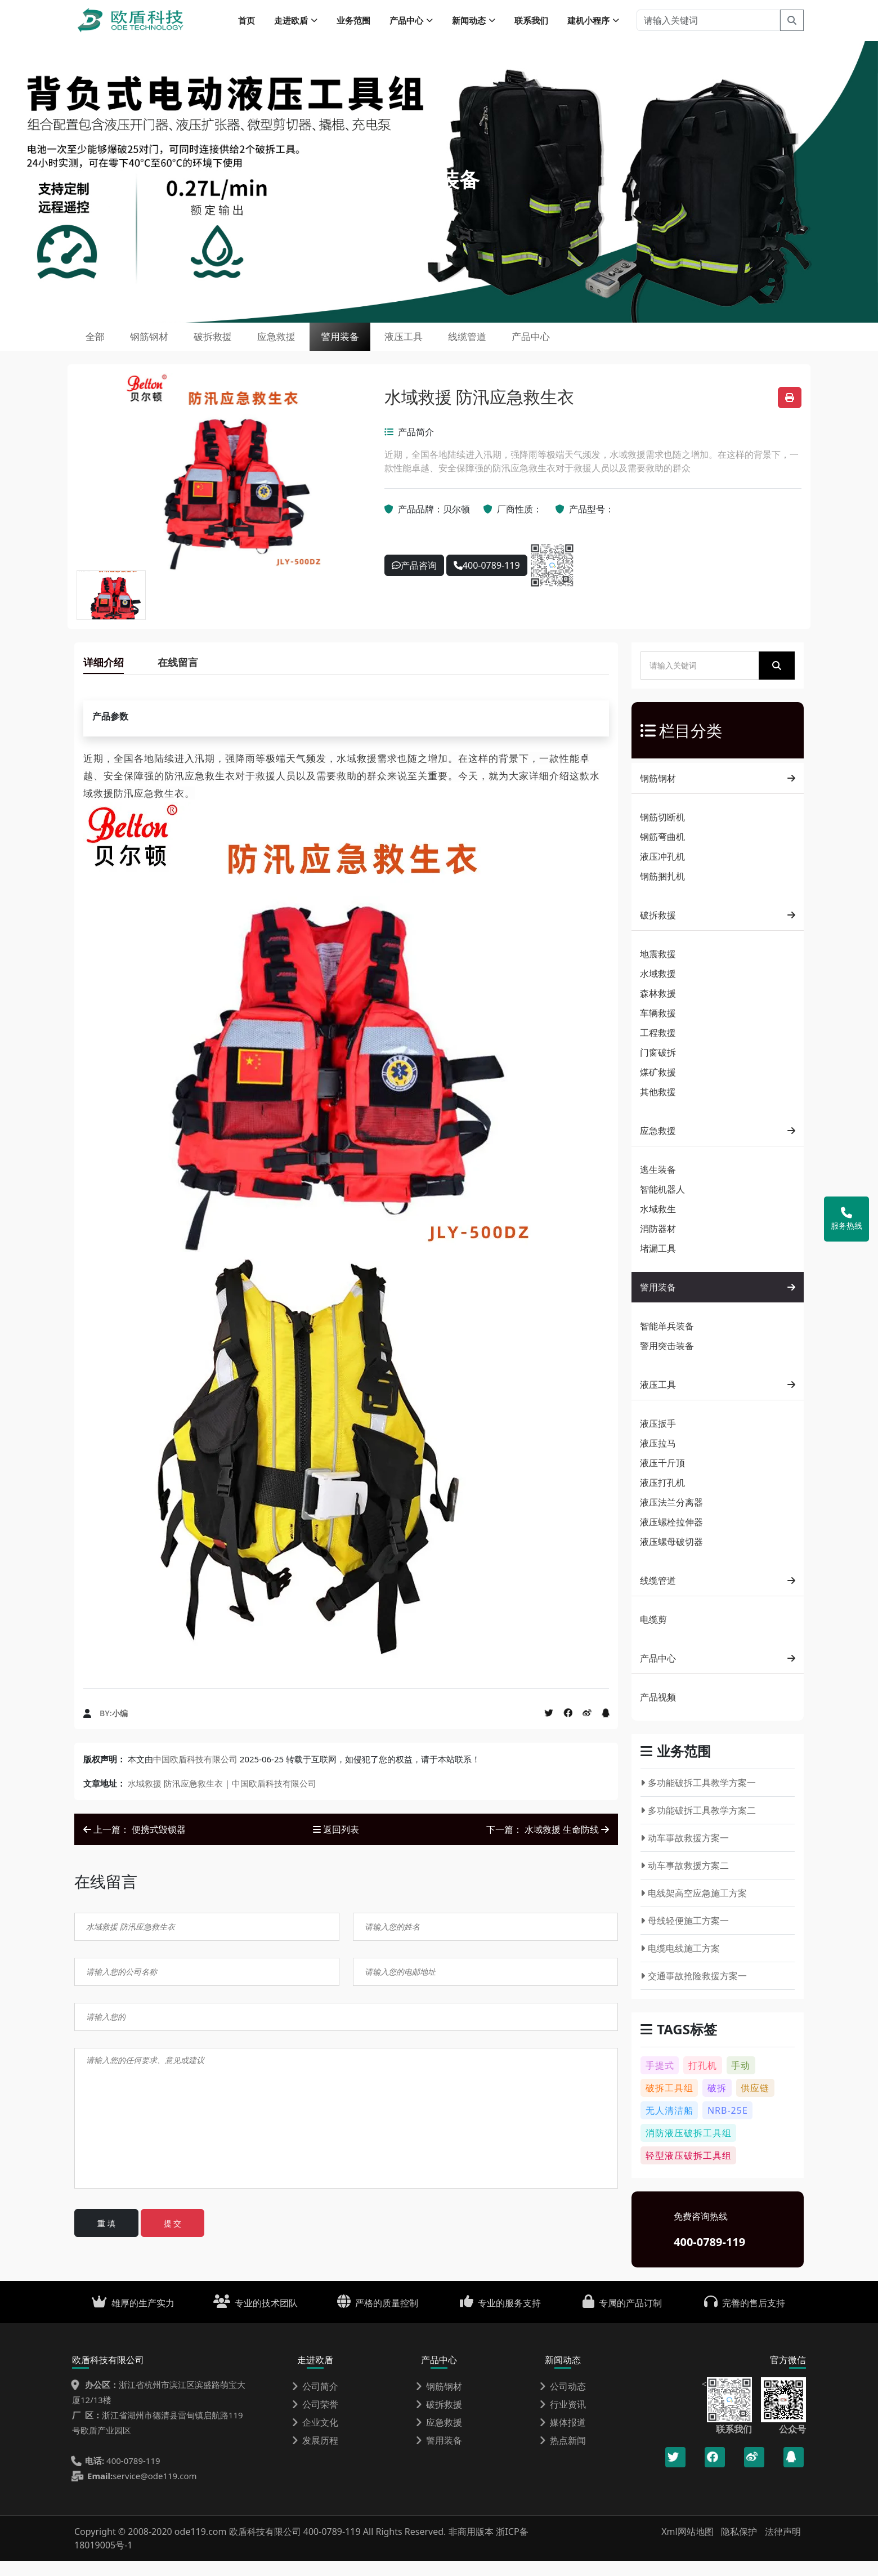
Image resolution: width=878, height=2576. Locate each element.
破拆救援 (244, 346)
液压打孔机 (662, 1498)
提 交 (173, 2238)
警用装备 (398, 346)
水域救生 (658, 1224)
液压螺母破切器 (671, 1557)
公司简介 (315, 2401)
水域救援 (658, 989)
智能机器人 (662, 1204)
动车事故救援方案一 (684, 1853)
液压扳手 (658, 1438)
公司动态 (563, 2401)
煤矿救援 (658, 1087)
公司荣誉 (315, 2419)
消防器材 (658, 1244)
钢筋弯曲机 (662, 852)
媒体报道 (563, 2437)
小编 (120, 1728)
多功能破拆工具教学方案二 (698, 1825)
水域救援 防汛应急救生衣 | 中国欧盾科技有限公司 (222, 1798)
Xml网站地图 (688, 2547)
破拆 (717, 2103)
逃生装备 (658, 1184)
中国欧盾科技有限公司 (195, 1774)
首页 (246, 22)
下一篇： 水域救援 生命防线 (547, 1844)
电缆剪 (653, 1634)
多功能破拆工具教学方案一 (698, 1798)
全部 (101, 346)
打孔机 (702, 2080)
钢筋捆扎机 (662, 891)
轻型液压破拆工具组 (689, 2170)
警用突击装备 (667, 1361)
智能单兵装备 (667, 1341)
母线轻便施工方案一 (684, 1936)
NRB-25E (727, 2125)
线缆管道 (551, 346)
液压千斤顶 (662, 1478)
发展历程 (315, 2455)
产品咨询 (414, 580)
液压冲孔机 (662, 871)
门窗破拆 (658, 1067)
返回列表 (336, 1844)
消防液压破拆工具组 (689, 2148)
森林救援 (658, 1008)
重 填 (106, 2238)
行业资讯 (563, 2419)
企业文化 (315, 2437)
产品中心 (627, 346)
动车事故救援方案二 (684, 1880)
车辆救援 (658, 1028)
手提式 (660, 2080)
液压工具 (474, 346)
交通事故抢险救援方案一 (693, 1991)
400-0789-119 (487, 580)
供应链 (755, 2103)
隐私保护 (739, 2547)
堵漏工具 (658, 1263)
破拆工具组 (669, 2103)
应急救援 (321, 346)
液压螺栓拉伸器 (671, 1537)
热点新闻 (563, 2455)
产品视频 (658, 1712)
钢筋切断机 (662, 832)
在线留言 (178, 677)
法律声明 (783, 2547)
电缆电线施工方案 (680, 1963)
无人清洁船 (669, 2125)
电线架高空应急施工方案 (693, 1908)
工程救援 (658, 1048)
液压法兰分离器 (671, 1517)
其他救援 (658, 1107)
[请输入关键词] (708, 22)
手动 (740, 2080)
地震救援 (658, 969)
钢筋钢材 (167, 346)
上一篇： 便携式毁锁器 (134, 1844)
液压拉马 (658, 1458)
